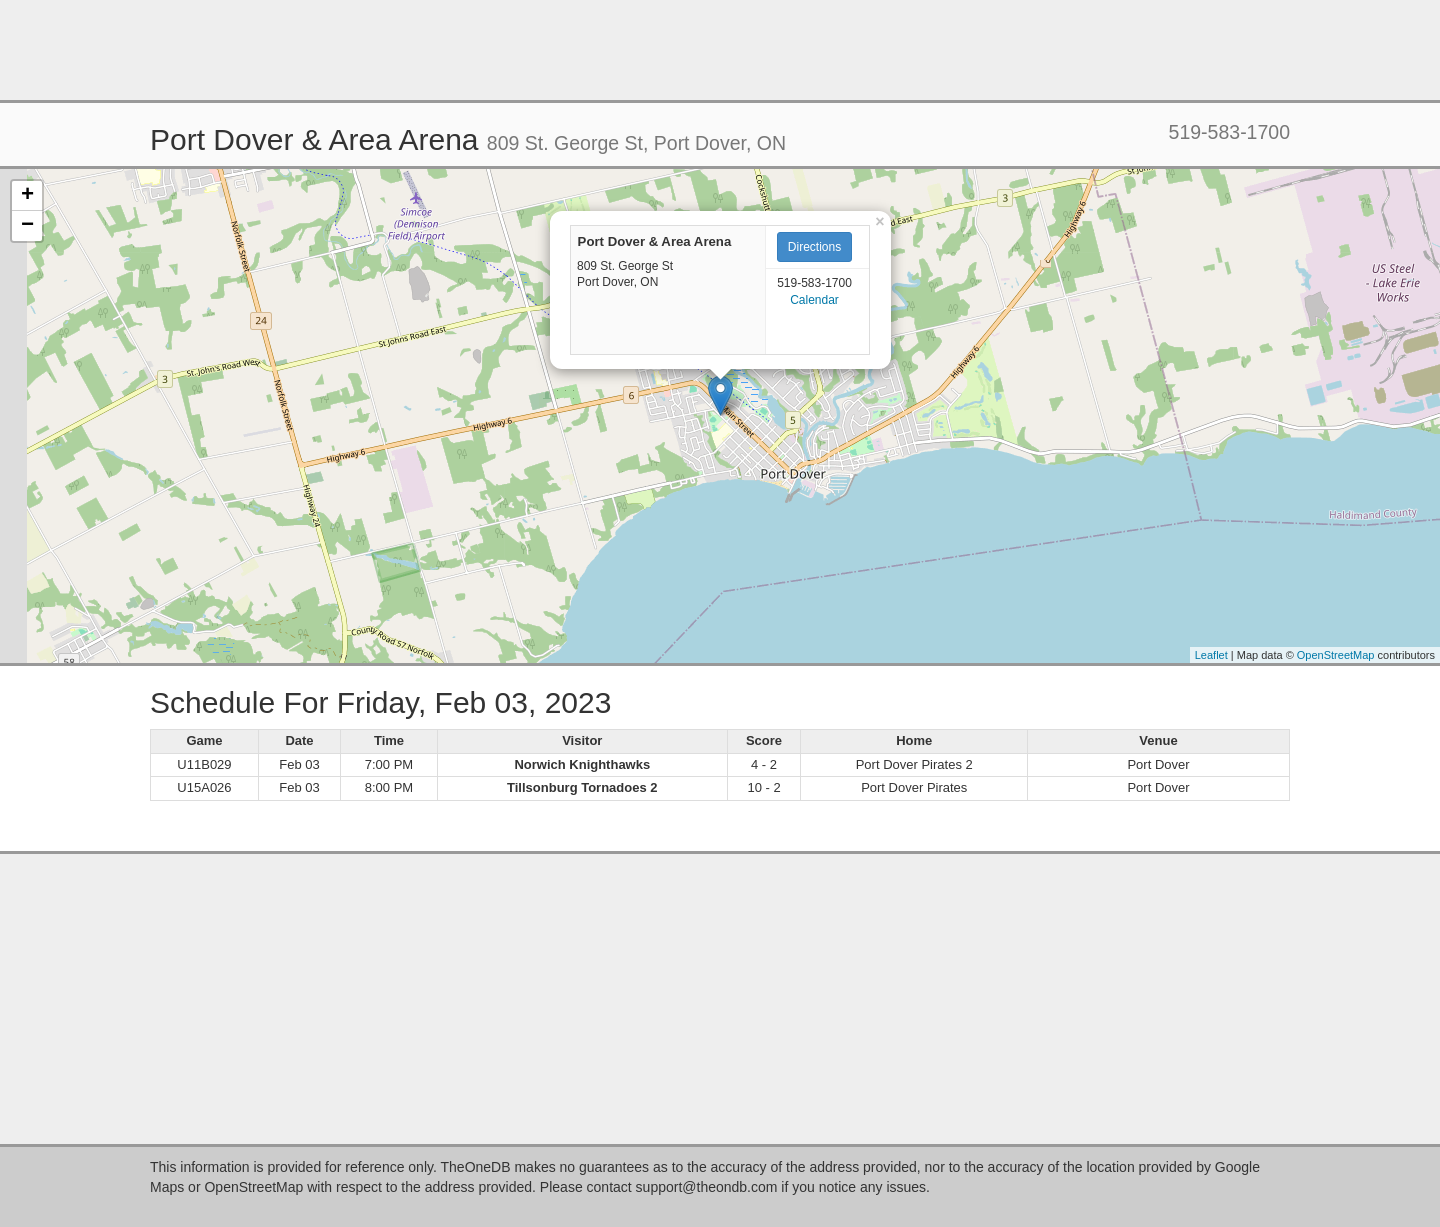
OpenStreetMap (1336, 655)
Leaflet (1211, 655)
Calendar (814, 300)
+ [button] (27, 196)
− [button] (27, 226)
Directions (814, 247)
